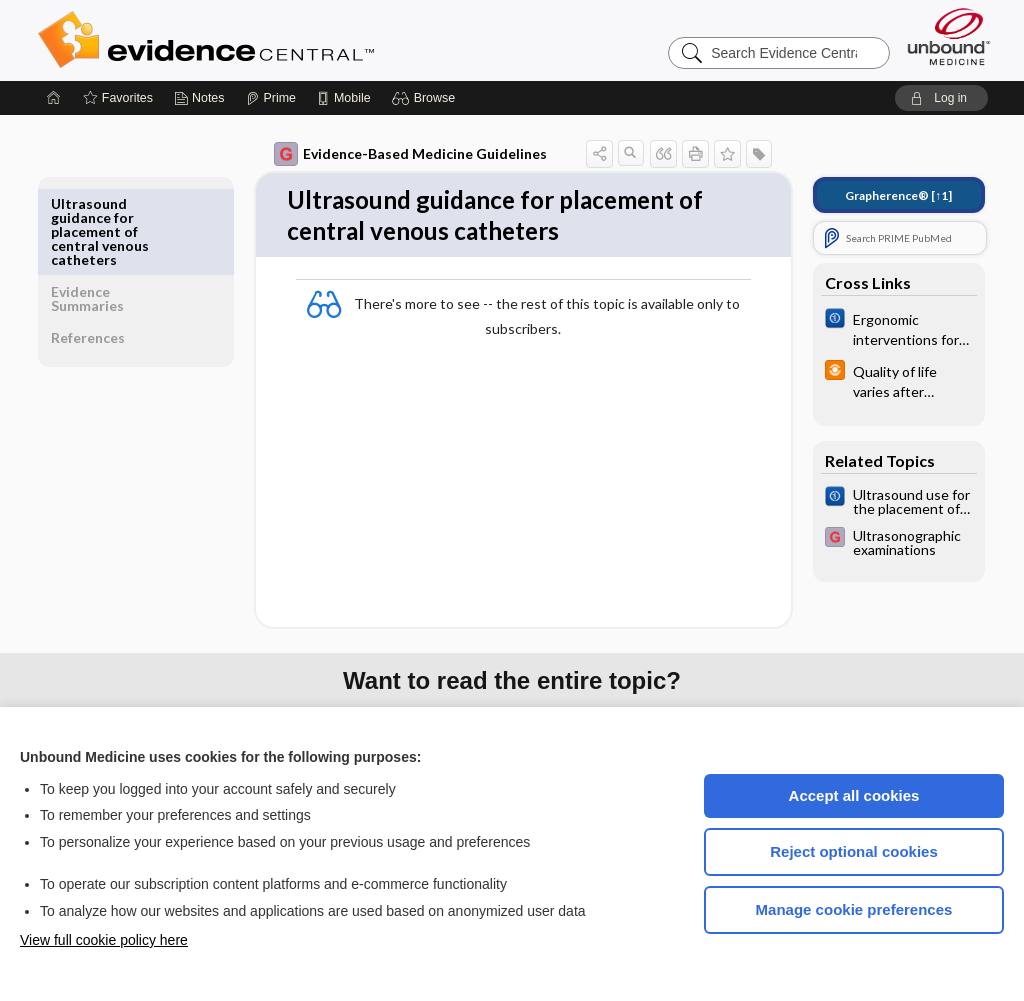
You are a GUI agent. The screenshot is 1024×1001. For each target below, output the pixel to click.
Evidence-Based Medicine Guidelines (396, 154)
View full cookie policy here (104, 940)
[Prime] (271, 98)
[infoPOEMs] (885, 380)
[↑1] (884, 195)
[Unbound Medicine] (949, 36)
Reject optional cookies (854, 851)
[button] (426, 98)
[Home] (54, 98)
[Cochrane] (885, 328)
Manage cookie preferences (854, 909)
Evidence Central (286, 40)
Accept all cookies (854, 795)
